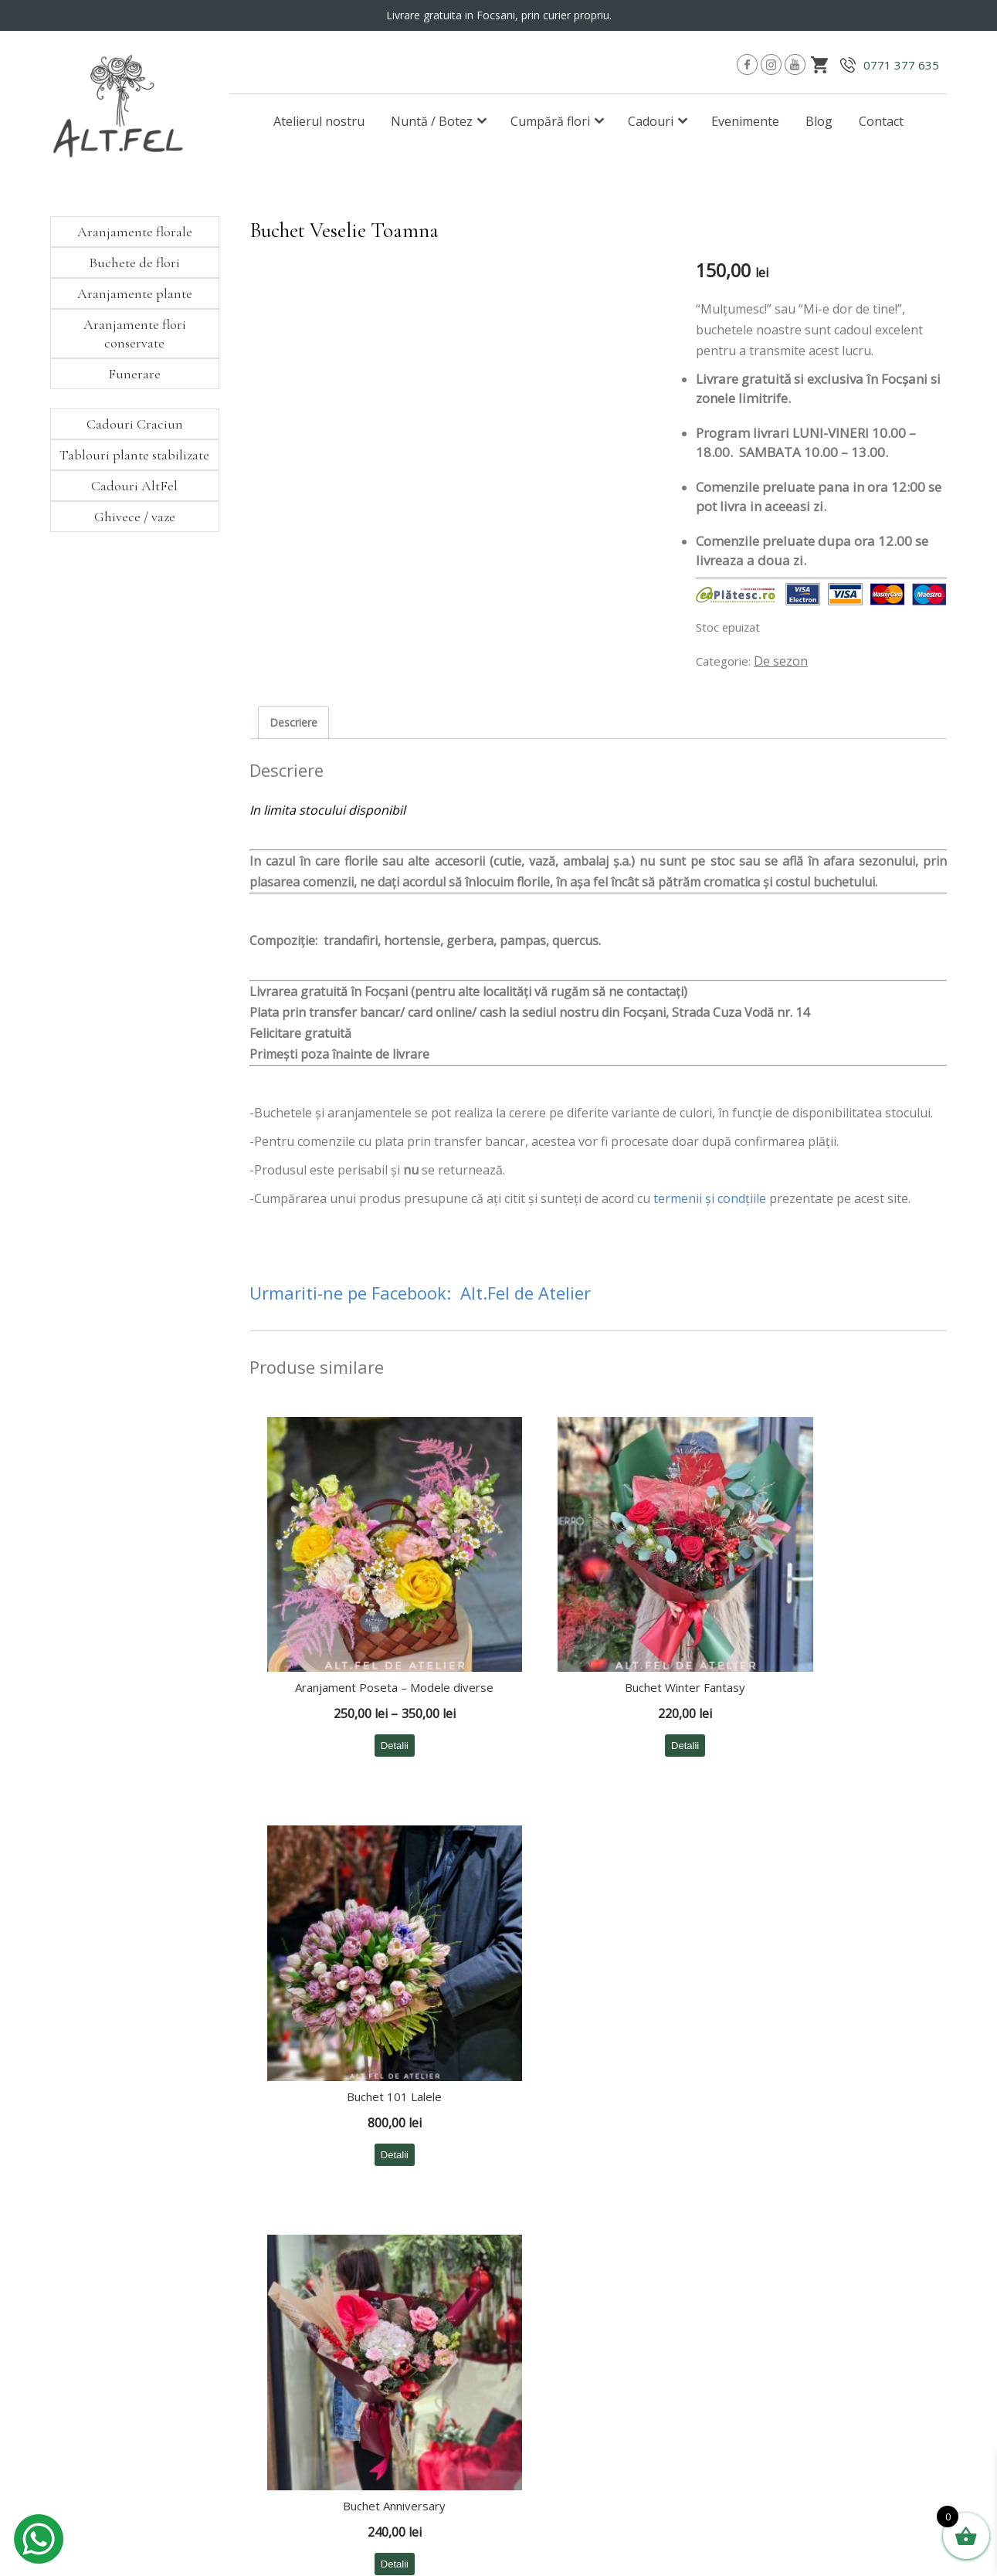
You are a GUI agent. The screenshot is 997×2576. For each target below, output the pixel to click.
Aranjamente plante (134, 293)
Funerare (134, 373)
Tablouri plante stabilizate (134, 454)
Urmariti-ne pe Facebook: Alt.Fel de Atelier (420, 1292)
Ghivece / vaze (134, 516)
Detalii (364, 1695)
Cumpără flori (550, 121)
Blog (819, 121)
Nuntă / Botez (432, 121)
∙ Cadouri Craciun (620, 2266)
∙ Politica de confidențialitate (808, 2240)
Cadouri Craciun (134, 423)
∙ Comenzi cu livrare (308, 2293)
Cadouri (650, 121)
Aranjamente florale (134, 231)
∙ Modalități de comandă (799, 2214)
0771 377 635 (901, 65)
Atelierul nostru (319, 121)
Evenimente (745, 121)
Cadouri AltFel (134, 485)
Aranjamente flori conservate (134, 333)
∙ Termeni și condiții (786, 2266)
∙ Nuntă (278, 2214)
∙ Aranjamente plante (471, 2266)
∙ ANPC (755, 2293)
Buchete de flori (134, 262)
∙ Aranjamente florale (471, 2214)
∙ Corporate (288, 2266)
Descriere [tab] (293, 722)
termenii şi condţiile (709, 1198)
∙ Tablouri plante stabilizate (645, 2214)
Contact (881, 121)
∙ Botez (277, 2240)
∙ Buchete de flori (461, 2240)
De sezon (781, 660)
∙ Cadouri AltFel (616, 2240)
